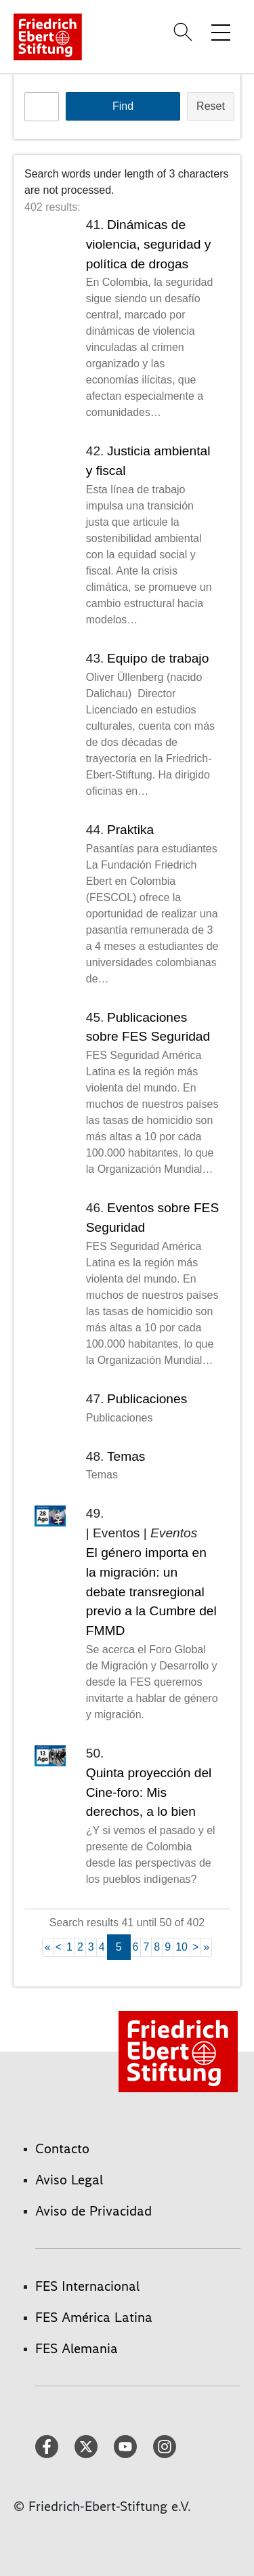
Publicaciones (147, 1399)
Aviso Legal (69, 2180)
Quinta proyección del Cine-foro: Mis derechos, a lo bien (149, 1792)
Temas (126, 1456)
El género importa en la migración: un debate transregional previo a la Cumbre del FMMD (151, 1591)
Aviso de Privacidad (93, 2211)
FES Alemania (76, 2348)
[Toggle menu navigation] (220, 32)
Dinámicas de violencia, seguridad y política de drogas (148, 244)
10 (181, 1947)
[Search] (185, 32)
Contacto (62, 2148)
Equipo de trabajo (158, 658)
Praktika (130, 830)
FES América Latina (93, 2317)
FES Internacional (87, 2286)
